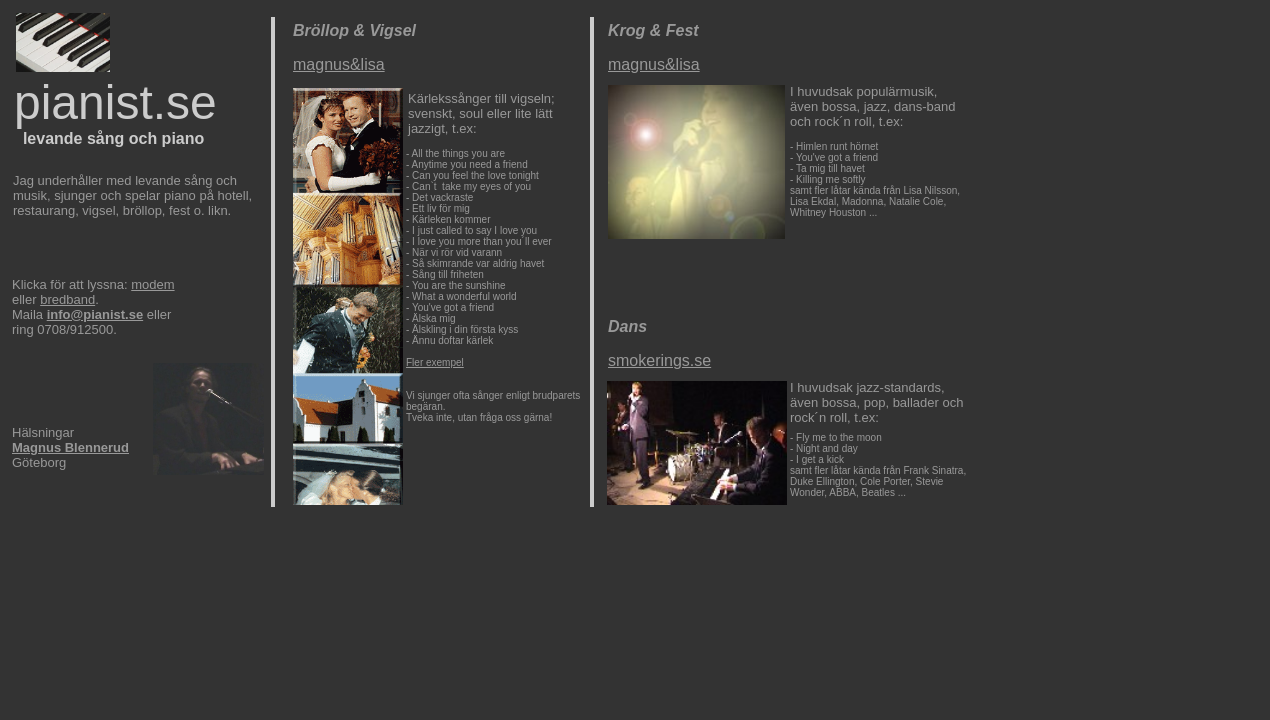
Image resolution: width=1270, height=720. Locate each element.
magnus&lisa (339, 64)
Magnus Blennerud (70, 447)
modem (152, 284)
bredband (67, 299)
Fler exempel (435, 362)
